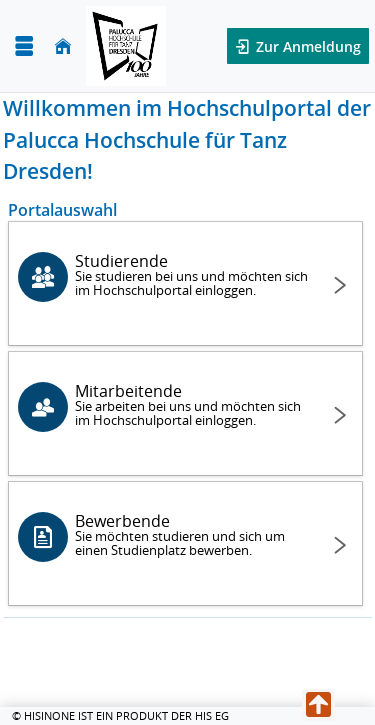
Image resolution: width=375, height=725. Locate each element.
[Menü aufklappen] (24, 46)
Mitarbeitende (192, 404)
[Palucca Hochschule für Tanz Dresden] (126, 46)
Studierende (192, 274)
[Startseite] (63, 46)
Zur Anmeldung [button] (306, 46)
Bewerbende (192, 534)
